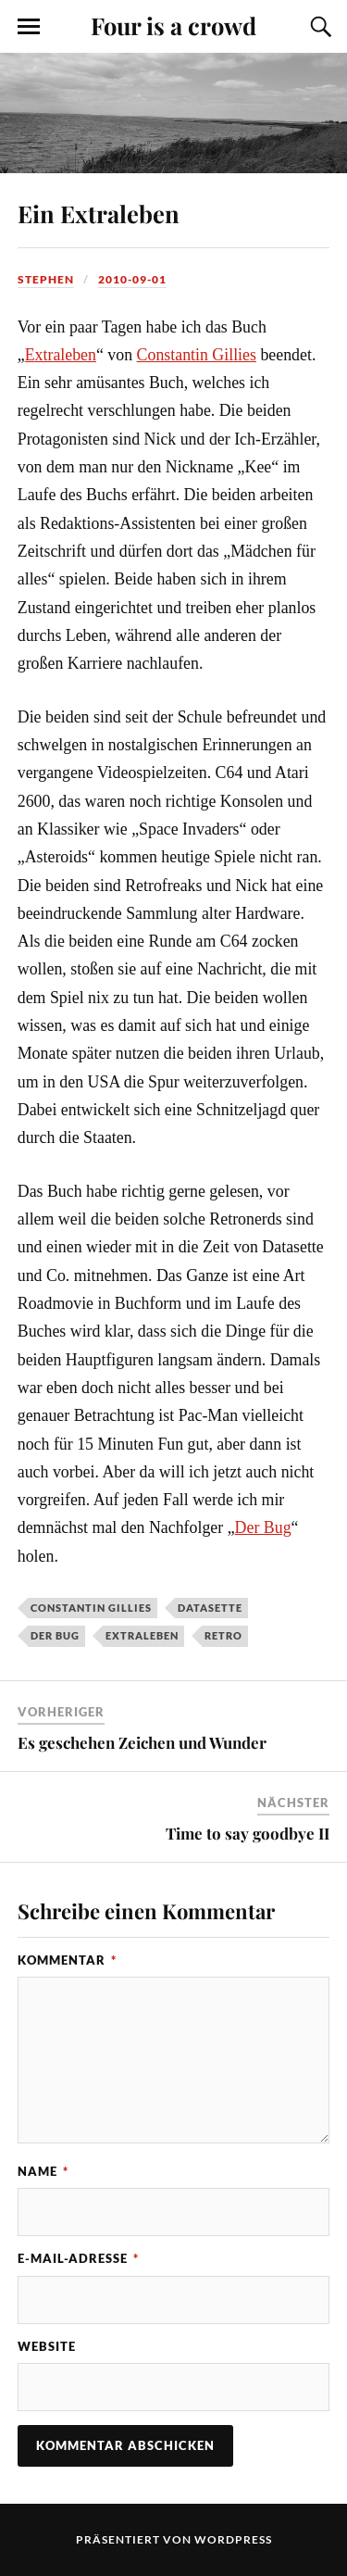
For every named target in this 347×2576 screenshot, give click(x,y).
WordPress (233, 2539)
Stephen (46, 279)
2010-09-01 (132, 279)
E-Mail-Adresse (78, 2258)
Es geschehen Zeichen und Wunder (142, 1742)
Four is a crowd (173, 25)
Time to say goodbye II (247, 1833)
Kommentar (67, 1960)
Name (43, 2171)
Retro (223, 1635)
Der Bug (263, 1527)
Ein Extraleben (99, 213)
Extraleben (60, 355)
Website (47, 2346)
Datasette (210, 1608)
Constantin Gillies (196, 355)
